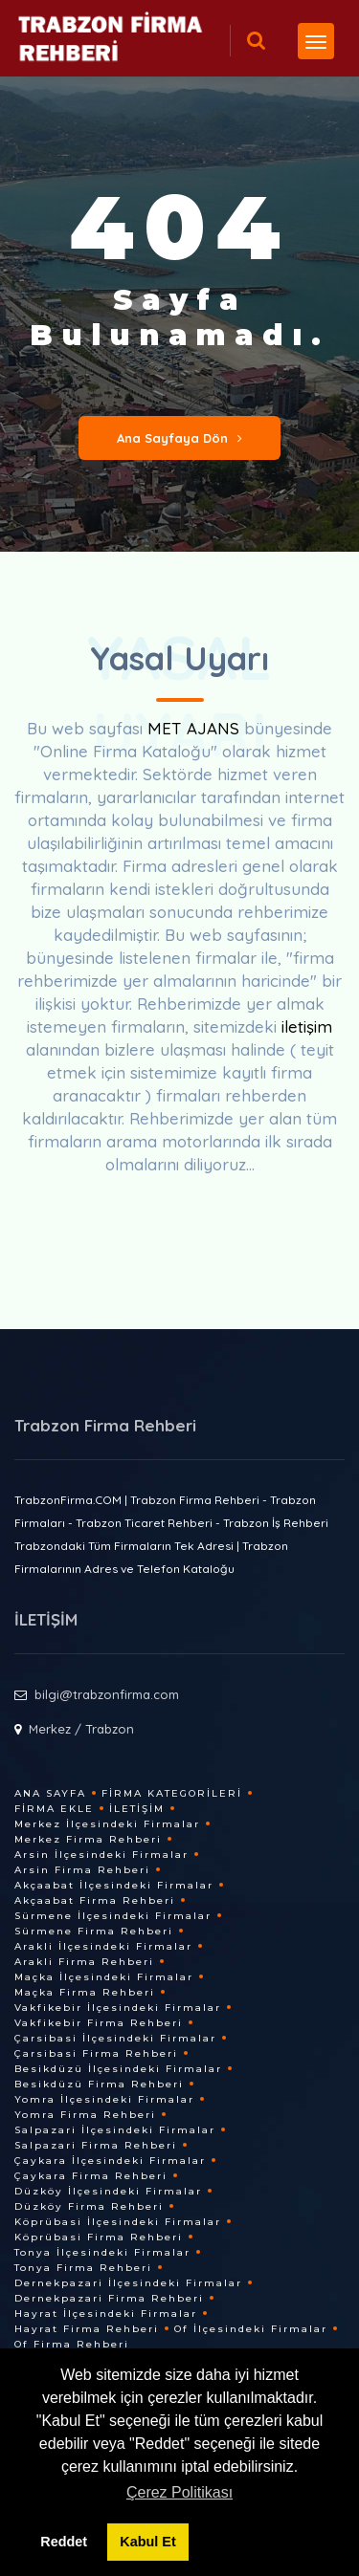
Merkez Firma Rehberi (88, 1839)
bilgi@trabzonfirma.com (106, 1694)
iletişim (306, 1026)
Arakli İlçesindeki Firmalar (103, 1946)
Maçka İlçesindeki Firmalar (103, 1977)
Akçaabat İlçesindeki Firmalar (113, 1885)
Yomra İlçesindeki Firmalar (104, 2099)
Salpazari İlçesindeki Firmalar (114, 2130)
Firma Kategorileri (171, 1793)
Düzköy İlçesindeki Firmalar (108, 2191)
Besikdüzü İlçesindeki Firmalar (118, 2069)
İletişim (137, 1808)
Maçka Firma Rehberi (84, 1992)
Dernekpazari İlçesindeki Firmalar (128, 2283)
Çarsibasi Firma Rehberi (96, 2053)
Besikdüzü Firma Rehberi (99, 2084)
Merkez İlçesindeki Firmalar (107, 1824)
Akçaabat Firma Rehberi (94, 1900)
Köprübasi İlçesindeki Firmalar (117, 2222)
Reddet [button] (63, 2541)
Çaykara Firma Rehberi (91, 2176)
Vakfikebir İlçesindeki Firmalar (117, 2007)
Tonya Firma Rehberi (83, 2267)
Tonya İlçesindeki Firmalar (102, 2252)
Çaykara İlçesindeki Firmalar (110, 2160)
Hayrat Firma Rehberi (86, 2329)
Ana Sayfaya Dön (179, 438)
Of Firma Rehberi (71, 2344)
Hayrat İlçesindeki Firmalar (105, 2313)
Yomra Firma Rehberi (85, 2114)
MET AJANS (195, 728)
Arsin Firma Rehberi (82, 1870)
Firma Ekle (54, 1808)
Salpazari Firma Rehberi (95, 2145)
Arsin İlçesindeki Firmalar (101, 1854)
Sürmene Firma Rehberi (93, 1931)
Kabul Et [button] (147, 2541)
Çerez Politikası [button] (179, 2492)
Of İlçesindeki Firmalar (250, 2329)
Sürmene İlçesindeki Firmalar (113, 1916)
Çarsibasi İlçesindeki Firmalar (115, 2038)
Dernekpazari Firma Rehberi (109, 2298)
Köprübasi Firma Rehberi (98, 2237)
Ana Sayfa (50, 1793)
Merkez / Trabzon (81, 1728)
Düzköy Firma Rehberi (89, 2206)
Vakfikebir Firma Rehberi (98, 2023)
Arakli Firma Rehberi (84, 1961)
